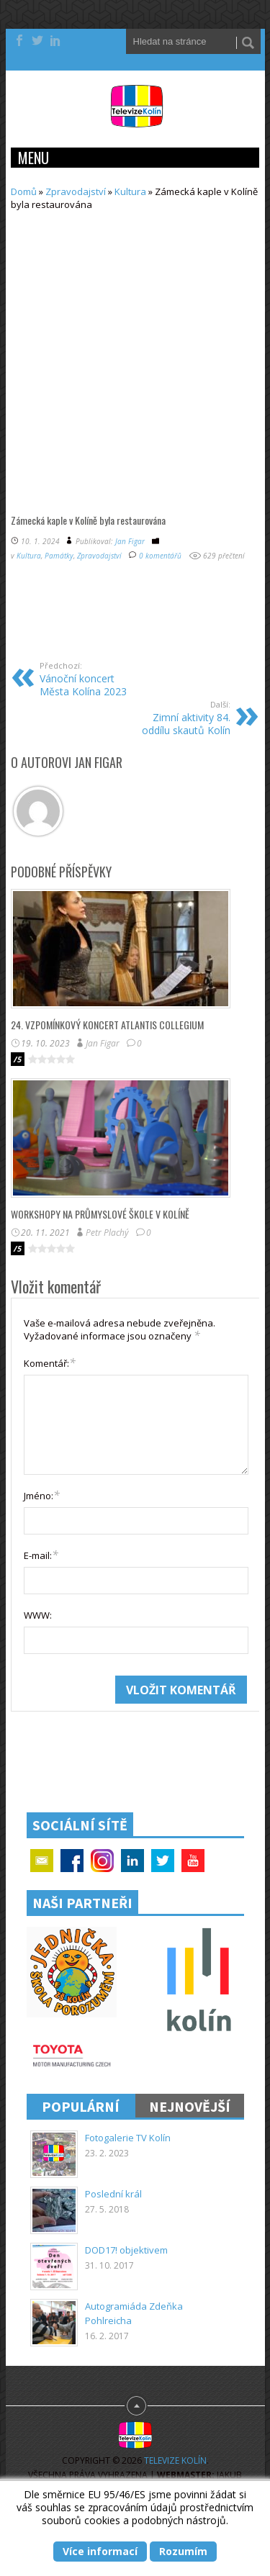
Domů (24, 191)
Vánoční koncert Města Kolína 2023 (89, 678)
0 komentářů (160, 556)
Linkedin (132, 1860)
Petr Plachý (107, 1232)
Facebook (72, 1860)
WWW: (38, 1615)
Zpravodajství (75, 191)
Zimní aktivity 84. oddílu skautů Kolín (180, 717)
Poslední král (113, 2193)
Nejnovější (189, 2106)
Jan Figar (130, 541)
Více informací (100, 2551)
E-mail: (41, 1555)
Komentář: (50, 1362)
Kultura (130, 191)
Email (41, 1860)
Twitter (162, 1860)
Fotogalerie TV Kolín (128, 2137)
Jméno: (42, 1495)
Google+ (102, 1860)
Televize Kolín (175, 2460)
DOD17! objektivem (126, 2249)
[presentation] (133, 1704)
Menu (33, 158)
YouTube (192, 1860)
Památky (59, 556)
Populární (81, 2106)
